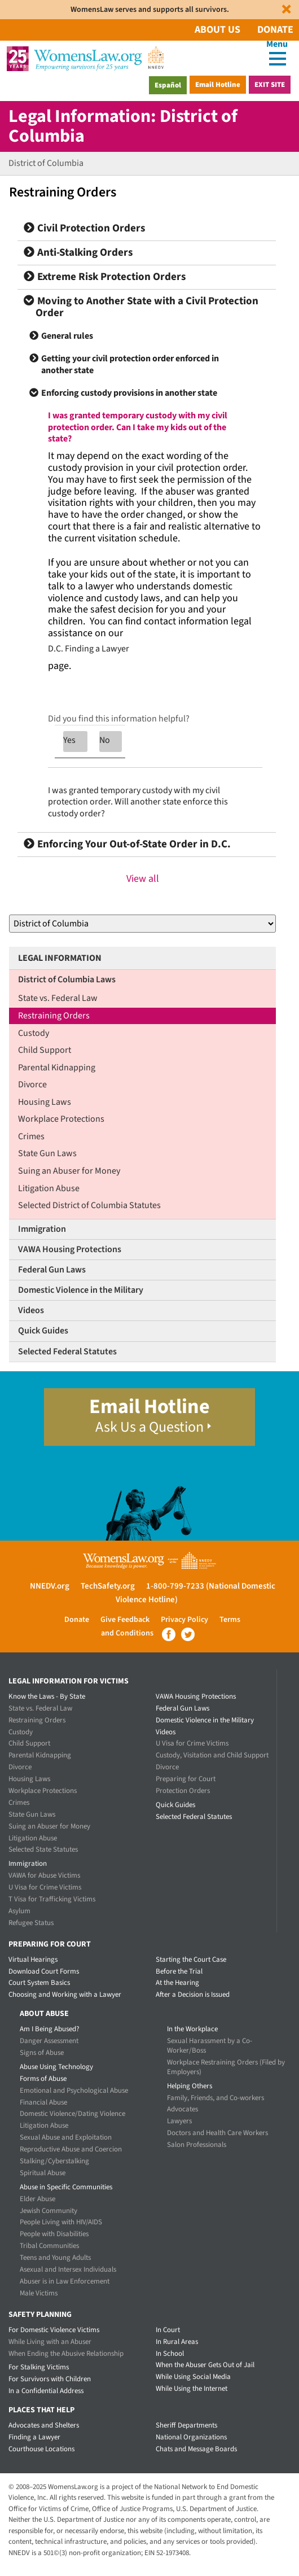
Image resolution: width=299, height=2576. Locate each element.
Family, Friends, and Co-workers (215, 2098)
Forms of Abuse (43, 2079)
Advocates (182, 2109)
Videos (31, 1310)
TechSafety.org (108, 1586)
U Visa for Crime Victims (44, 1887)
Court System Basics (39, 1983)
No (104, 740)
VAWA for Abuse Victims (44, 1875)
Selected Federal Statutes (67, 1351)
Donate (275, 30)
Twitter (188, 1634)
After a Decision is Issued (193, 1994)
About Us (217, 30)
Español (168, 85)
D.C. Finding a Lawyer (88, 648)
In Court (168, 2330)
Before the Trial (179, 1971)
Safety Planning (40, 2314)
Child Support (44, 1050)
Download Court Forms (43, 1971)
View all (142, 879)
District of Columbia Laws (67, 979)
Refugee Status (31, 1923)
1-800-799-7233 (175, 1586)
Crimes (31, 1136)
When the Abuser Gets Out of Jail (205, 2365)
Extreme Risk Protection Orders (105, 277)
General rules (67, 336)
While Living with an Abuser (49, 2342)
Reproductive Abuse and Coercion (71, 2149)
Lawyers (179, 2121)
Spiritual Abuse (42, 2173)
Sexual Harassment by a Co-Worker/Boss (209, 2045)
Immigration (42, 1229)
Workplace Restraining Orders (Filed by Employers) (226, 2067)
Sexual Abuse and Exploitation (66, 2137)
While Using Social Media (193, 2377)
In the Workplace (192, 2029)
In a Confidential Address (45, 2391)
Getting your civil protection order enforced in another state (130, 364)
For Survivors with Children (49, 2379)
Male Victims (39, 2293)
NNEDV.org (49, 1586)
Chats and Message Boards (196, 2449)
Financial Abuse (43, 2102)
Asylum (19, 1911)
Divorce (32, 1084)
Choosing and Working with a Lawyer (64, 1994)
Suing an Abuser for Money (69, 1171)
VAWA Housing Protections (69, 1249)
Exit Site (269, 85)
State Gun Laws (47, 1153)
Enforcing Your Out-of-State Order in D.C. (127, 844)
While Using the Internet (191, 2388)
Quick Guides (43, 1330)
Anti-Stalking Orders (78, 252)
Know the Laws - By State (46, 1696)
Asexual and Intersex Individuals (68, 2269)
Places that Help (41, 2410)
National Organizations (191, 2437)
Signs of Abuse (42, 2053)
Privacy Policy (184, 1619)
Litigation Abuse (49, 1188)
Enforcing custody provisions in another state (129, 393)
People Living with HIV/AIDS (61, 2222)
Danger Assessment (49, 2041)
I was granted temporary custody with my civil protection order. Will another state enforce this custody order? (138, 802)
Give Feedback (125, 1619)
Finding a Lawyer (34, 2437)
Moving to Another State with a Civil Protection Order (141, 307)
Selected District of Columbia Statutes (89, 1205)
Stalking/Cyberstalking (54, 2161)
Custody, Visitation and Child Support (212, 1755)
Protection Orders (183, 1791)
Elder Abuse (37, 2199)
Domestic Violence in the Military (80, 1290)
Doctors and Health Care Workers (217, 2133)
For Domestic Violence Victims (53, 2330)
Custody (33, 1033)
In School (170, 2353)
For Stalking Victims (38, 2367)
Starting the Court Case (191, 1959)
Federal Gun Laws (52, 1269)
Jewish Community (48, 2211)
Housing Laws (44, 1102)
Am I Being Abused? (50, 2029)
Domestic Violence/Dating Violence (72, 2114)
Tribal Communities (49, 2246)
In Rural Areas (177, 2342)
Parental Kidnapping (56, 1067)
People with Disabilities (54, 2234)
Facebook (168, 1634)
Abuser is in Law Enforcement (64, 2281)
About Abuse (44, 2013)
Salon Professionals (196, 2145)
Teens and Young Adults (55, 2258)
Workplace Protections (61, 1119)
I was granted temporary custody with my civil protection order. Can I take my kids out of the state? (137, 427)
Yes (69, 740)
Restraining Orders (54, 1015)
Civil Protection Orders (84, 228)
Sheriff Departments (186, 2425)
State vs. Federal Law (58, 998)
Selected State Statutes (43, 1849)
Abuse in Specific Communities (66, 2187)
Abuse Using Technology (56, 2067)
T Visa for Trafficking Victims (51, 1899)
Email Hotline (217, 85)
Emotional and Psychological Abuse (74, 2090)
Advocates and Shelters (43, 2425)
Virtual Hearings (33, 1959)
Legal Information (60, 958)
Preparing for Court (186, 1779)
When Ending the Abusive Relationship (66, 2353)
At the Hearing (177, 1983)
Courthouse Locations (41, 2449)
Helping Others (189, 2086)
